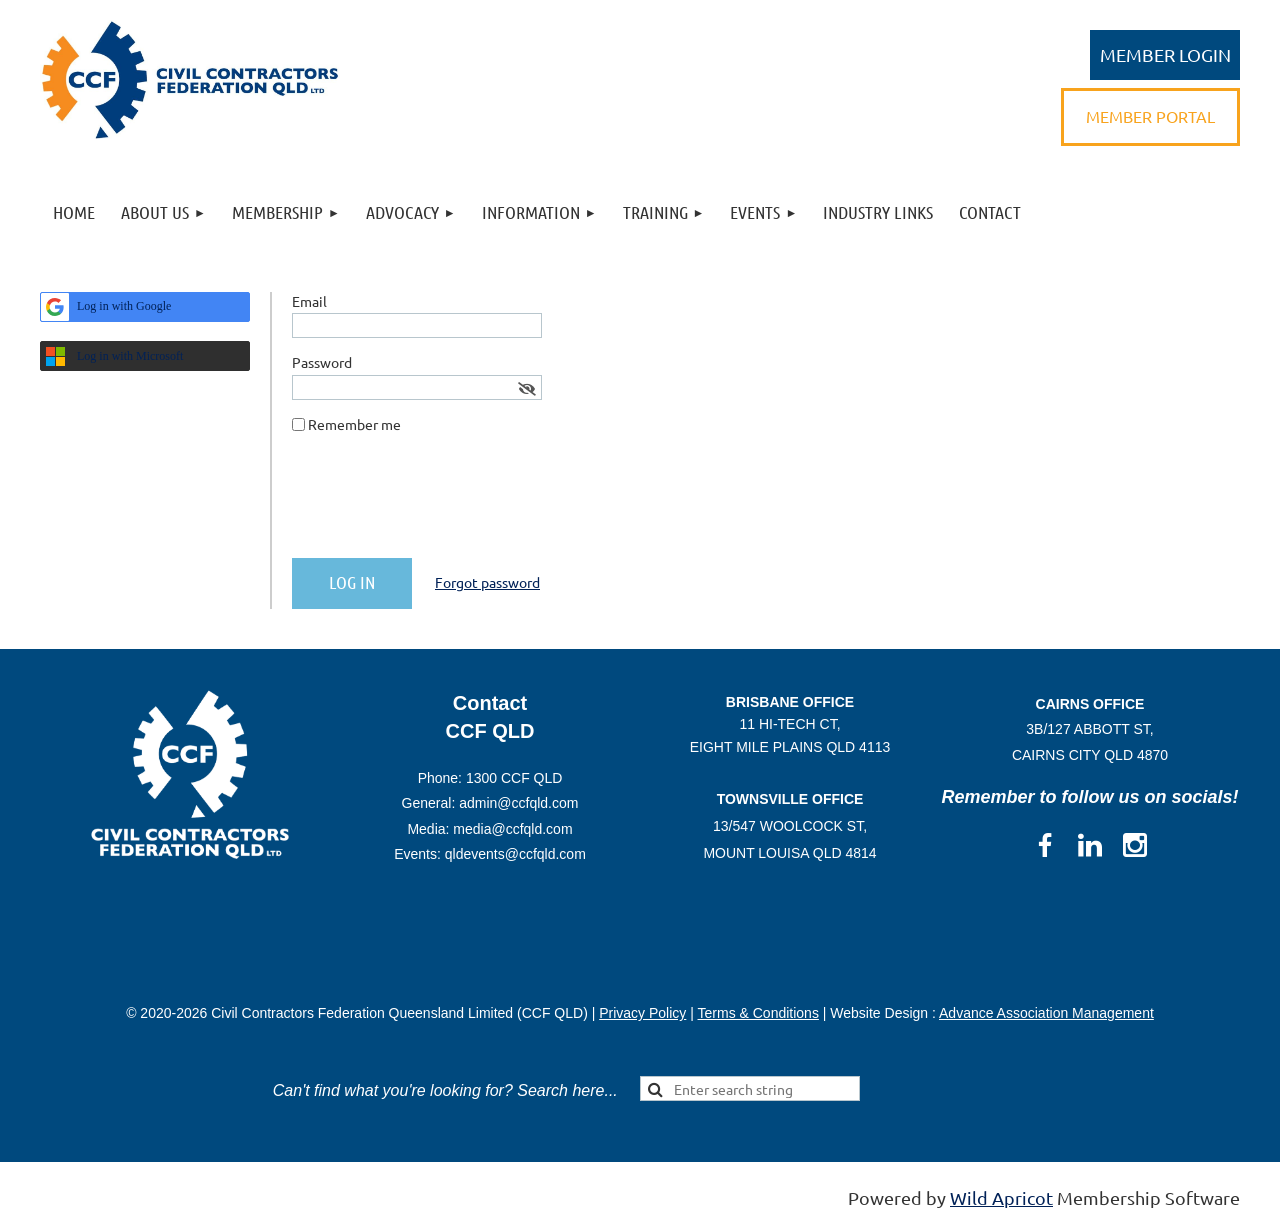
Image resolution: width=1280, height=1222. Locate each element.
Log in (1165, 55)
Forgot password (487, 582)
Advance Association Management (1046, 1013)
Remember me (354, 424)
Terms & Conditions (758, 1013)
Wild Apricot (1001, 1197)
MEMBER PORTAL (1150, 116)
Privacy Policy (642, 1013)
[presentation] (444, 504)
